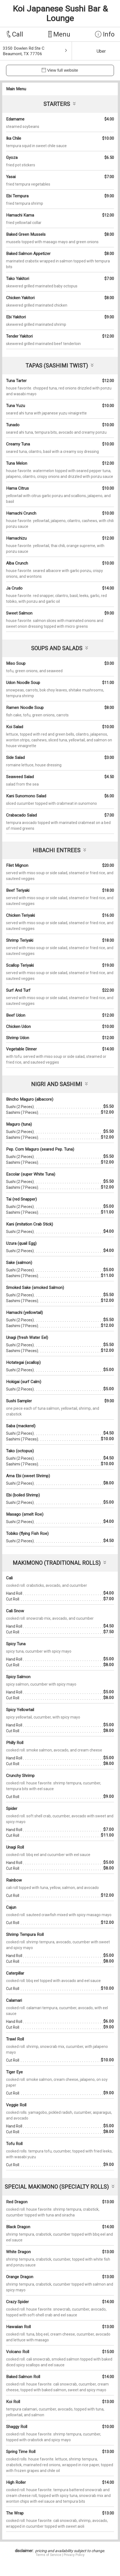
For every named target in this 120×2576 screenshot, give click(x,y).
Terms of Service (48, 2555)
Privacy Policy (74, 2555)
